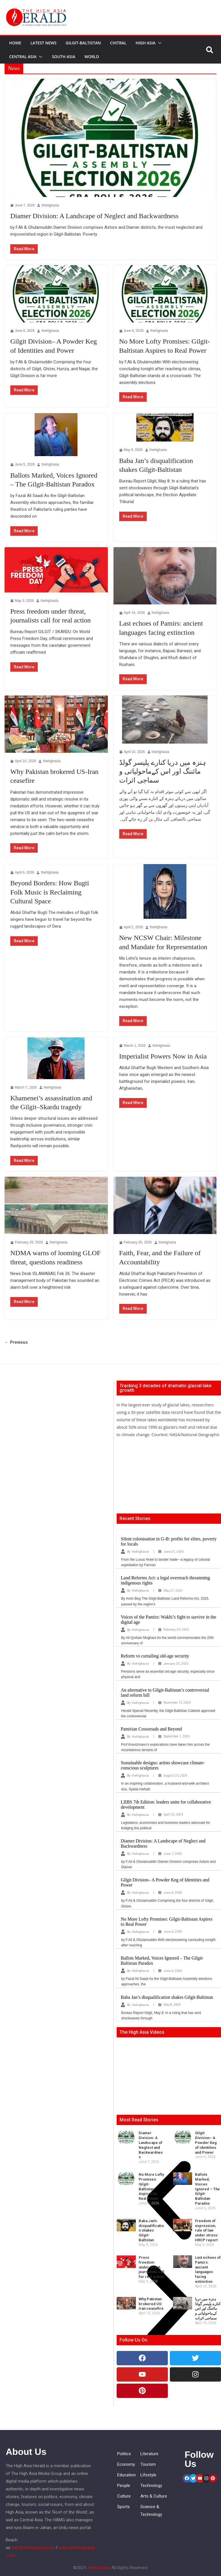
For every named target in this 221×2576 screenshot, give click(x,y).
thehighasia (50, 205)
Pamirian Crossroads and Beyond (151, 1728)
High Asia (146, 43)
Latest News (43, 43)
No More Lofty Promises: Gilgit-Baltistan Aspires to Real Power (151, 2186)
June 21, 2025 (174, 1551)
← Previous (16, 1342)
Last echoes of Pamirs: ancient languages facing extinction (208, 2269)
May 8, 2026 (172, 2004)
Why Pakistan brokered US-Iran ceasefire (151, 2304)
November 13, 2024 (177, 1702)
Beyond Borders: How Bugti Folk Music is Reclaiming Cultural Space (49, 891)
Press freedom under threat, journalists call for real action (151, 2267)
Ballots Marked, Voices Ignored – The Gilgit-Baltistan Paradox (207, 2189)
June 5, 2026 (173, 1970)
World (91, 56)
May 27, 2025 (173, 1590)
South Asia (63, 56)
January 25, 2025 (176, 1663)
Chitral (118, 43)
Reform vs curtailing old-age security (155, 1655)
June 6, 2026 (173, 1892)
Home (15, 43)
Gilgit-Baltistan (83, 43)
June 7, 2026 (173, 1853)
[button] (159, 43)
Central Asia (22, 56)
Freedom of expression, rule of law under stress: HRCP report (206, 2230)
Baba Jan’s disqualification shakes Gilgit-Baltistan (167, 1997)
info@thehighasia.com (33, 2547)
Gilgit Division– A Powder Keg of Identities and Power (206, 2143)
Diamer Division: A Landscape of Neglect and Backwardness (94, 216)
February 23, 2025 (176, 1629)
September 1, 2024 (177, 1736)
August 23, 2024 (175, 1775)
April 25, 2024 (173, 1814)
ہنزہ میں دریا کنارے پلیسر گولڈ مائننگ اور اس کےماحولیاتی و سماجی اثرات (162, 771)
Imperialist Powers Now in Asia (163, 1056)
